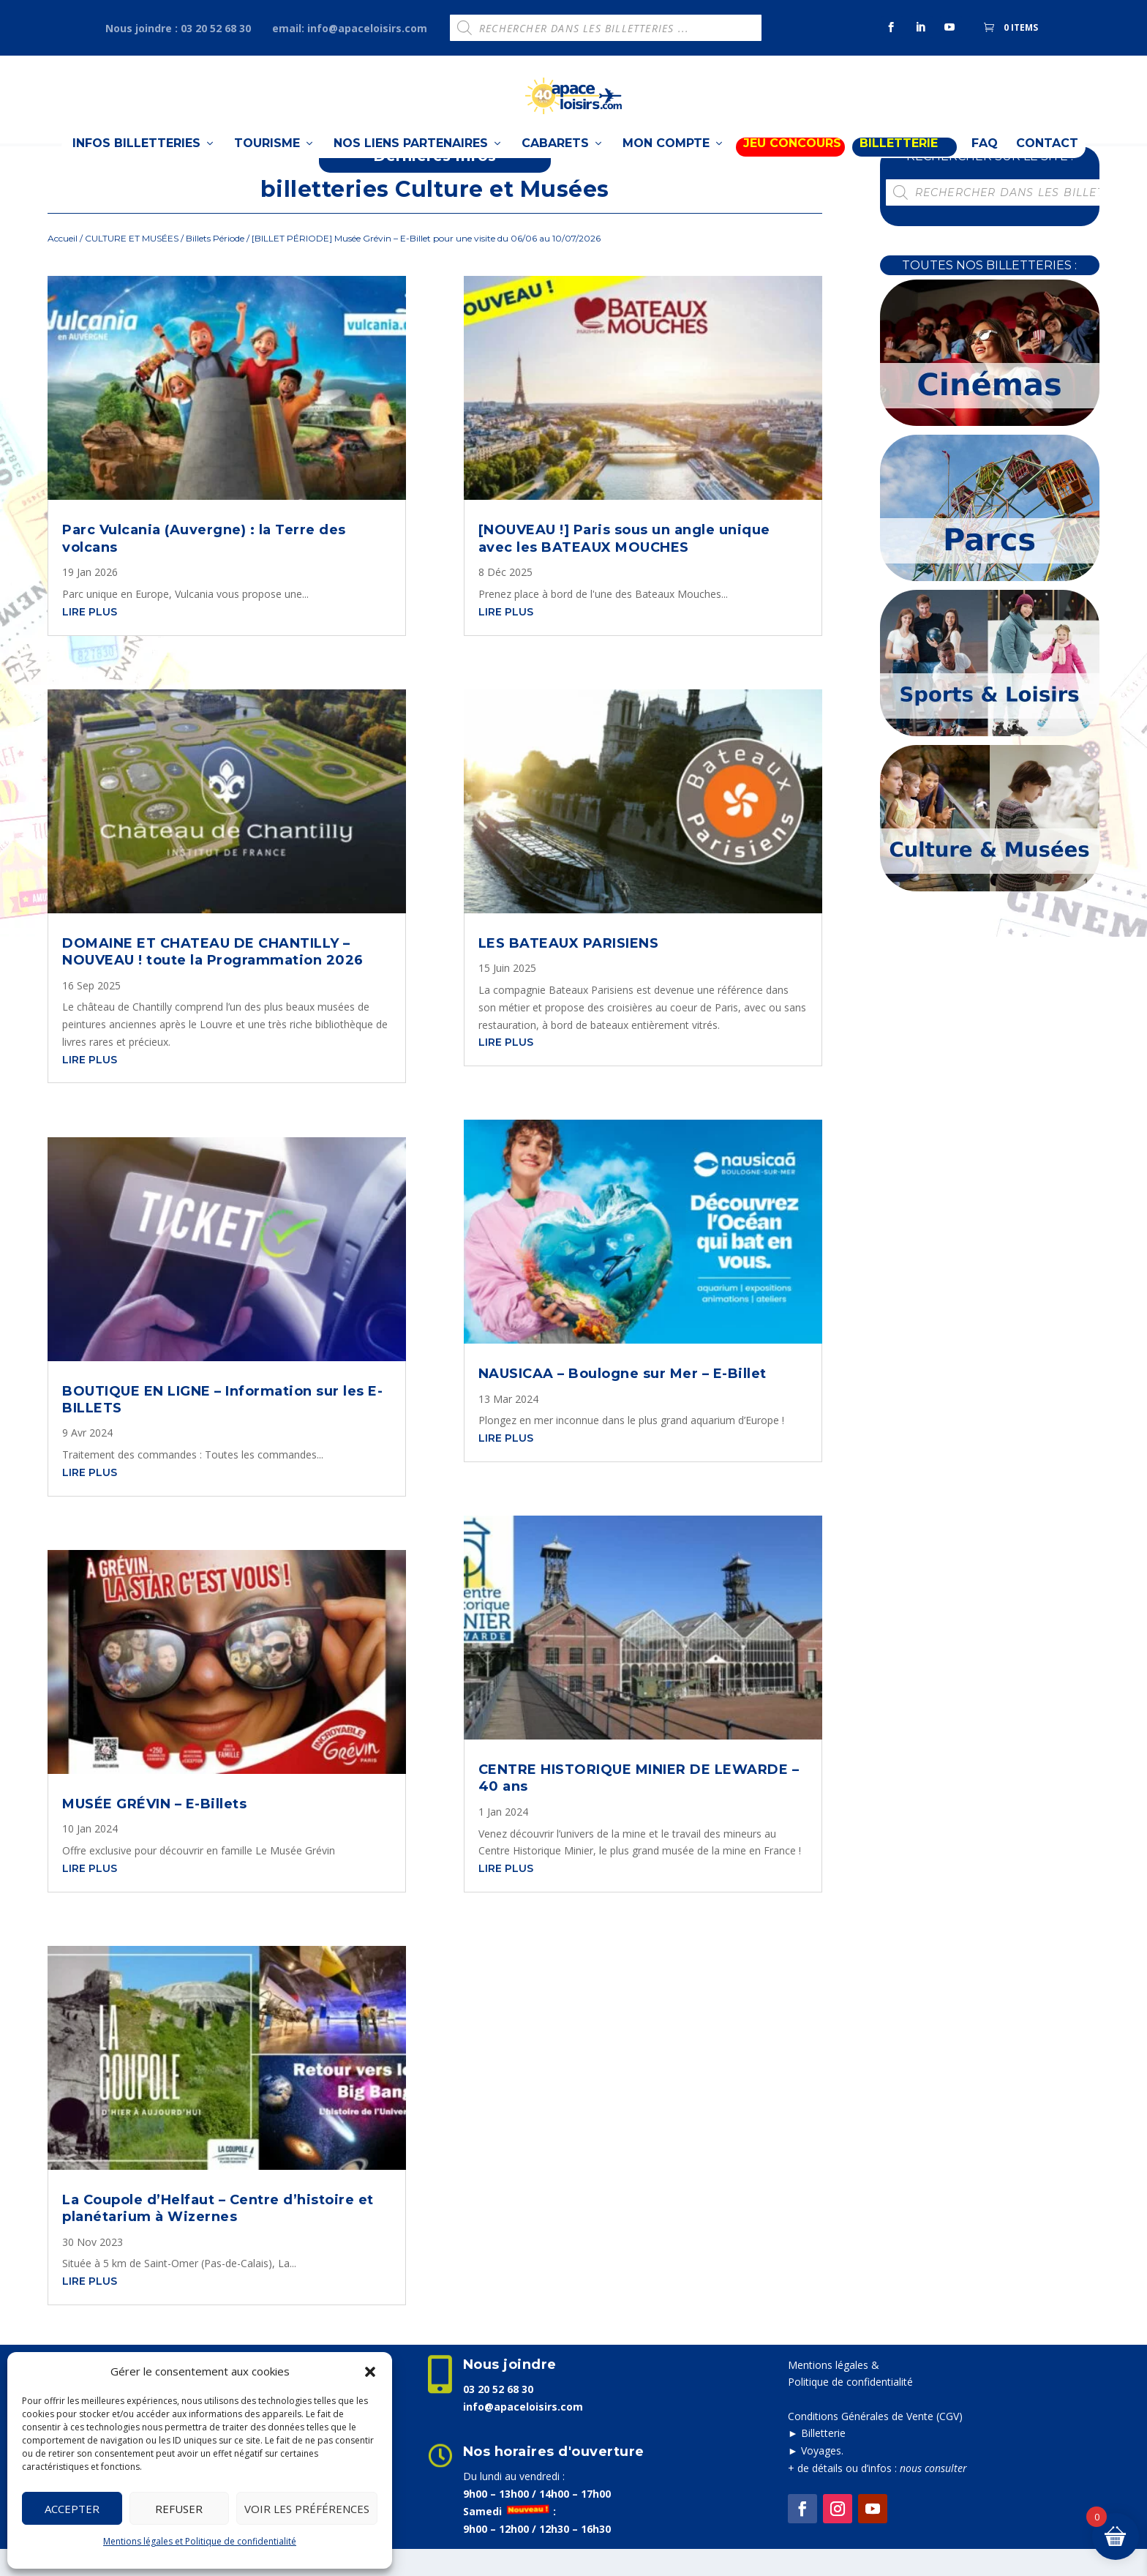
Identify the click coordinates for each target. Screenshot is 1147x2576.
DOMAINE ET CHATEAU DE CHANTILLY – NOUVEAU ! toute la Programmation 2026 (213, 978)
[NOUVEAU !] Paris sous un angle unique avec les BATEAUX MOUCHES (624, 565)
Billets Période (215, 265)
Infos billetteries (136, 173)
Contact (1047, 173)
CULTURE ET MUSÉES (131, 265)
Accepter (72, 2508)
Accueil (63, 265)
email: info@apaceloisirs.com (349, 28)
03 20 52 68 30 (498, 2415)
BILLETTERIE (899, 173)
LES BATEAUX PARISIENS (568, 970)
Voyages (821, 2478)
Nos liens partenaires (411, 173)
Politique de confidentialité (850, 2409)
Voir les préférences (306, 2508)
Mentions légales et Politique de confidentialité (199, 2541)
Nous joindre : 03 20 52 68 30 (178, 28)
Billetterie (823, 2460)
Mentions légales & (833, 2391)
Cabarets (555, 173)
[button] (370, 2372)
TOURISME (267, 173)
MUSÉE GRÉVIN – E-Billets (154, 1830)
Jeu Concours (792, 173)
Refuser (179, 2508)
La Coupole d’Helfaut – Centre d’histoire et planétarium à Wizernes (218, 2234)
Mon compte (666, 173)
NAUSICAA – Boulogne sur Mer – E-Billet (622, 1401)
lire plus (89, 638)
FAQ (984, 173)
